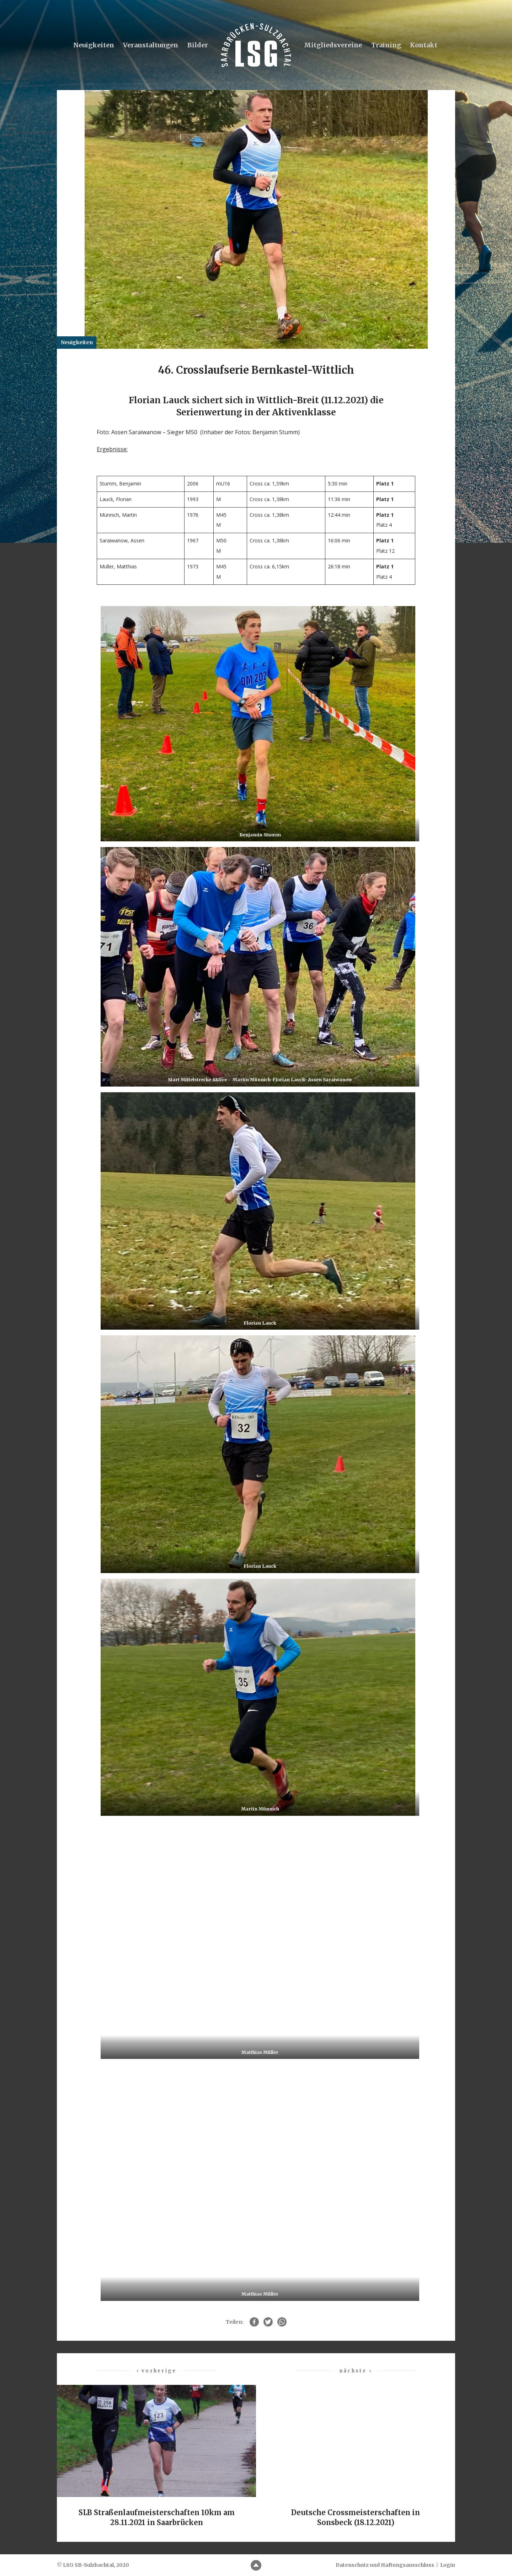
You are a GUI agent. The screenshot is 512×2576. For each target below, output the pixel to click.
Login (447, 2565)
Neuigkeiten (93, 45)
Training (386, 45)
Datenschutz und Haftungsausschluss (385, 2565)
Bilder (197, 45)
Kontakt (423, 45)
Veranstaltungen (150, 45)
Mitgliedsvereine (333, 45)
